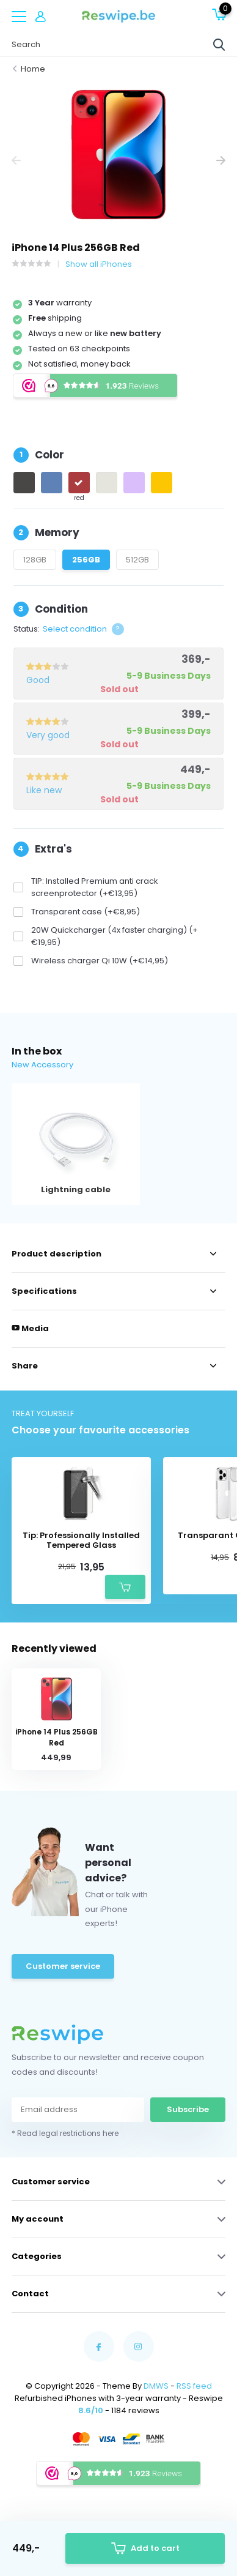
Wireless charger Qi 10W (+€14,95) (99, 960)
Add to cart (145, 2548)
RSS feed (194, 2386)
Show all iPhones (98, 264)
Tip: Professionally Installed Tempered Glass (81, 1540)
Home (33, 69)
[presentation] (16, 161)
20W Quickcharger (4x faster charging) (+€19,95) (114, 936)
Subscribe (188, 2109)
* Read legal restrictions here (65, 2133)
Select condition (75, 629)
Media (30, 1328)
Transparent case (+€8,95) (85, 911)
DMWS (156, 2386)
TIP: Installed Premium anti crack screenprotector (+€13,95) (94, 887)
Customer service (63, 1966)
